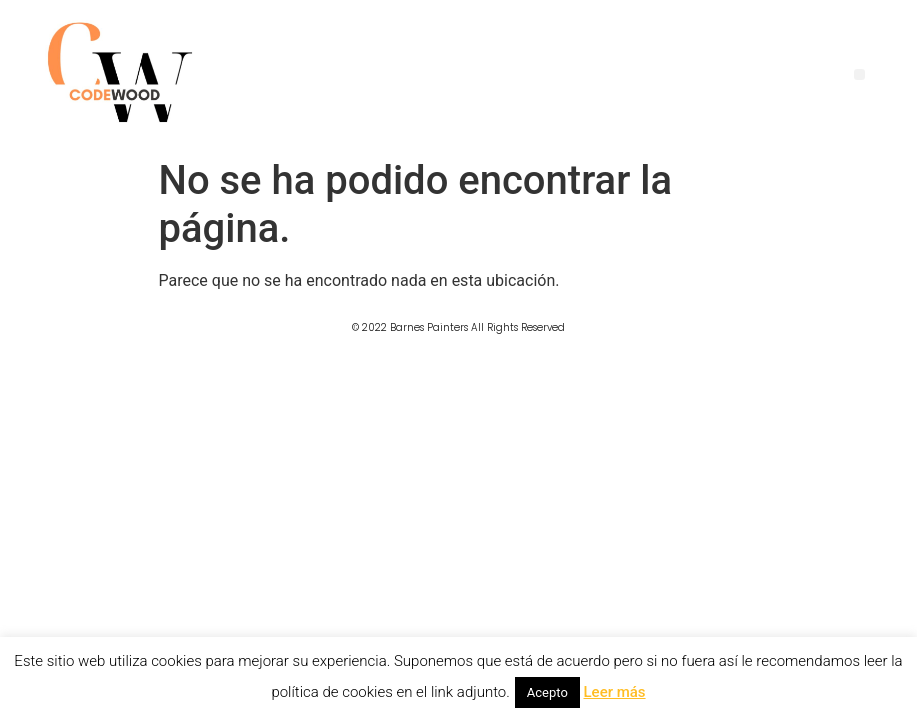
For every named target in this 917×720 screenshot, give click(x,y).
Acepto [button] (547, 692)
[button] (859, 74)
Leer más (615, 692)
